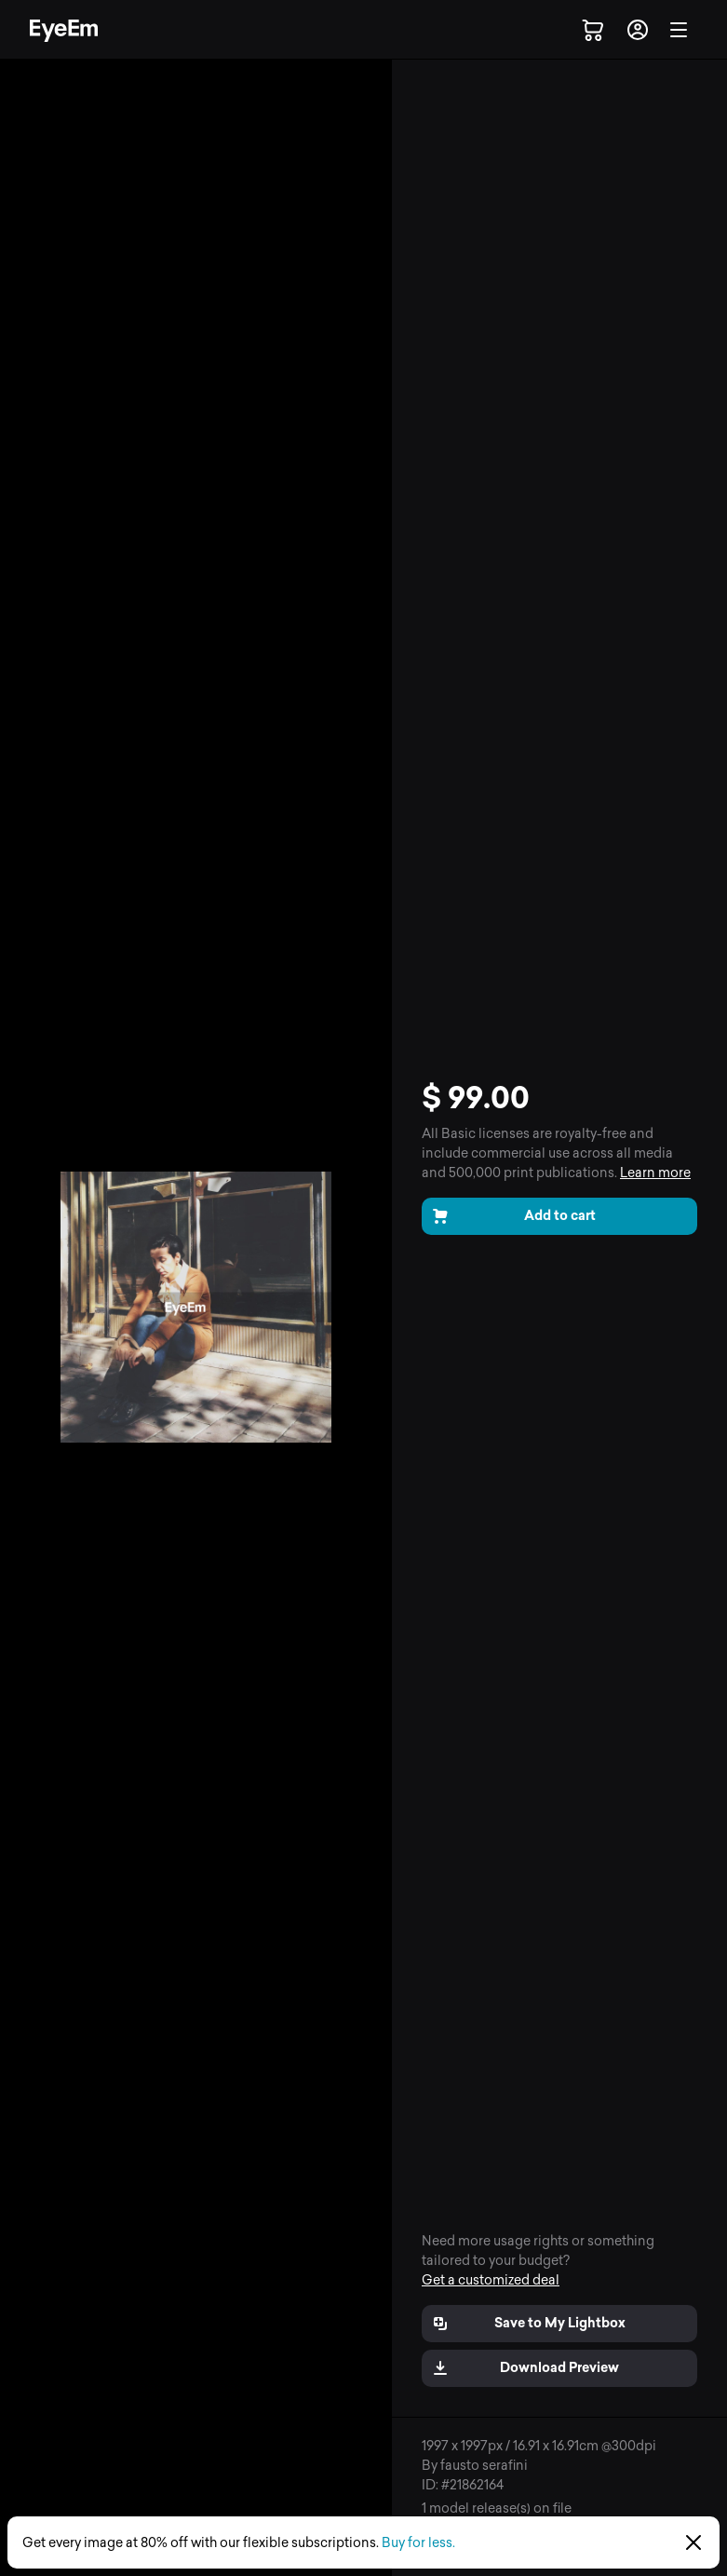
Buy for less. (418, 2543)
